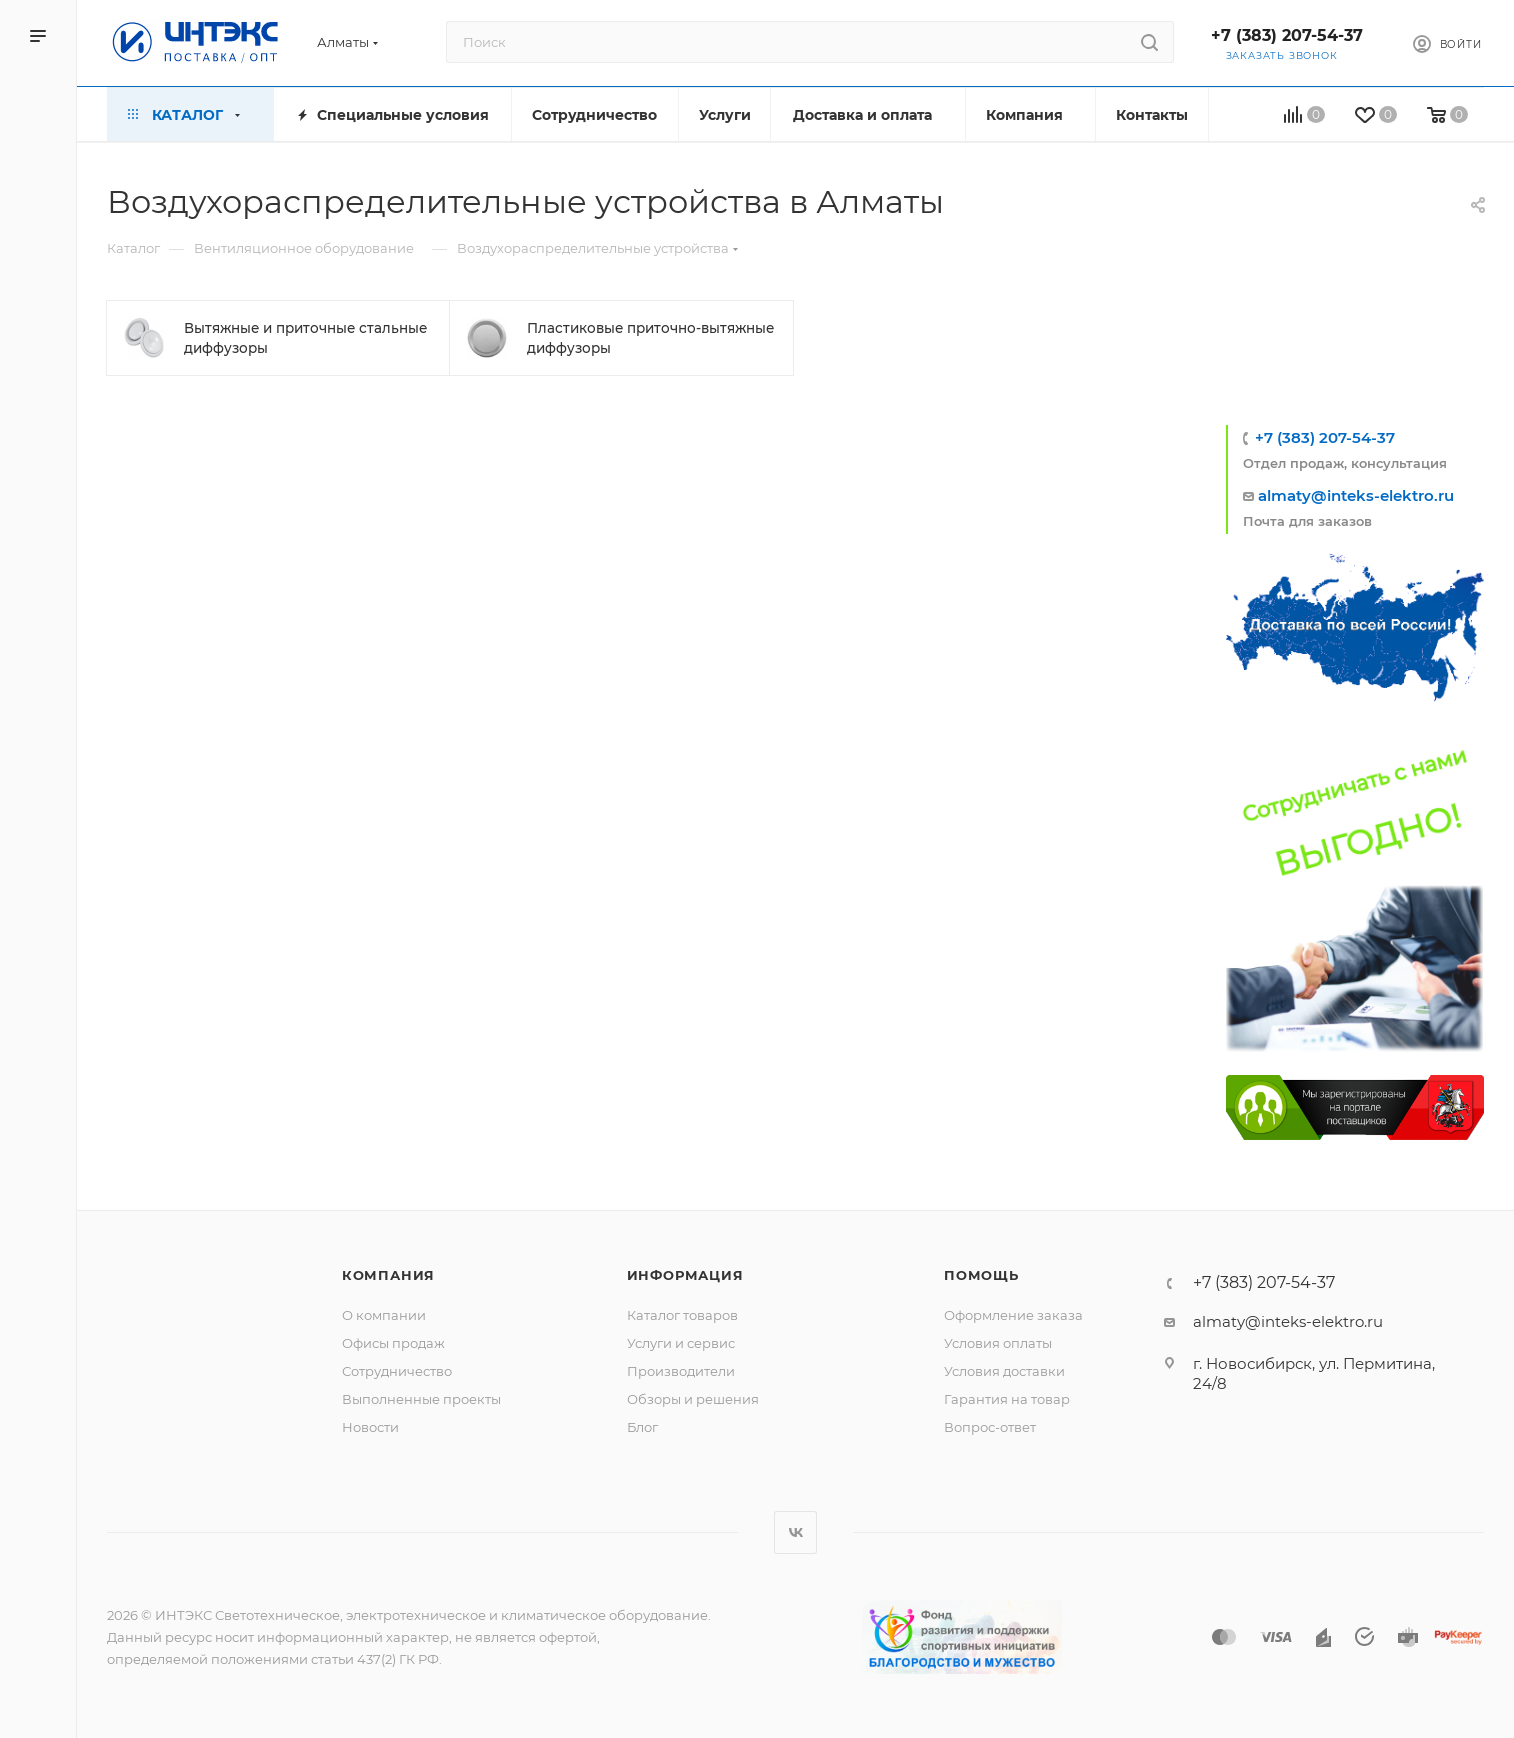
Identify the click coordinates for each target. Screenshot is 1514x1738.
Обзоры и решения (693, 1399)
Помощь (981, 1275)
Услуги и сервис (681, 1343)
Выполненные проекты (421, 1399)
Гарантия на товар (1007, 1399)
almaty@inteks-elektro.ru (1356, 495)
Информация (685, 1275)
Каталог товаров (682, 1315)
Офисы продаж (393, 1343)
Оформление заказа (1013, 1315)
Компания (388, 1275)
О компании (384, 1315)
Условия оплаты (998, 1343)
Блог (642, 1427)
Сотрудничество (397, 1371)
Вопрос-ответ (990, 1427)
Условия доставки (1004, 1371)
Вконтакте (795, 1532)
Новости (370, 1427)
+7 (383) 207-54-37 (1287, 35)
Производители (681, 1371)
